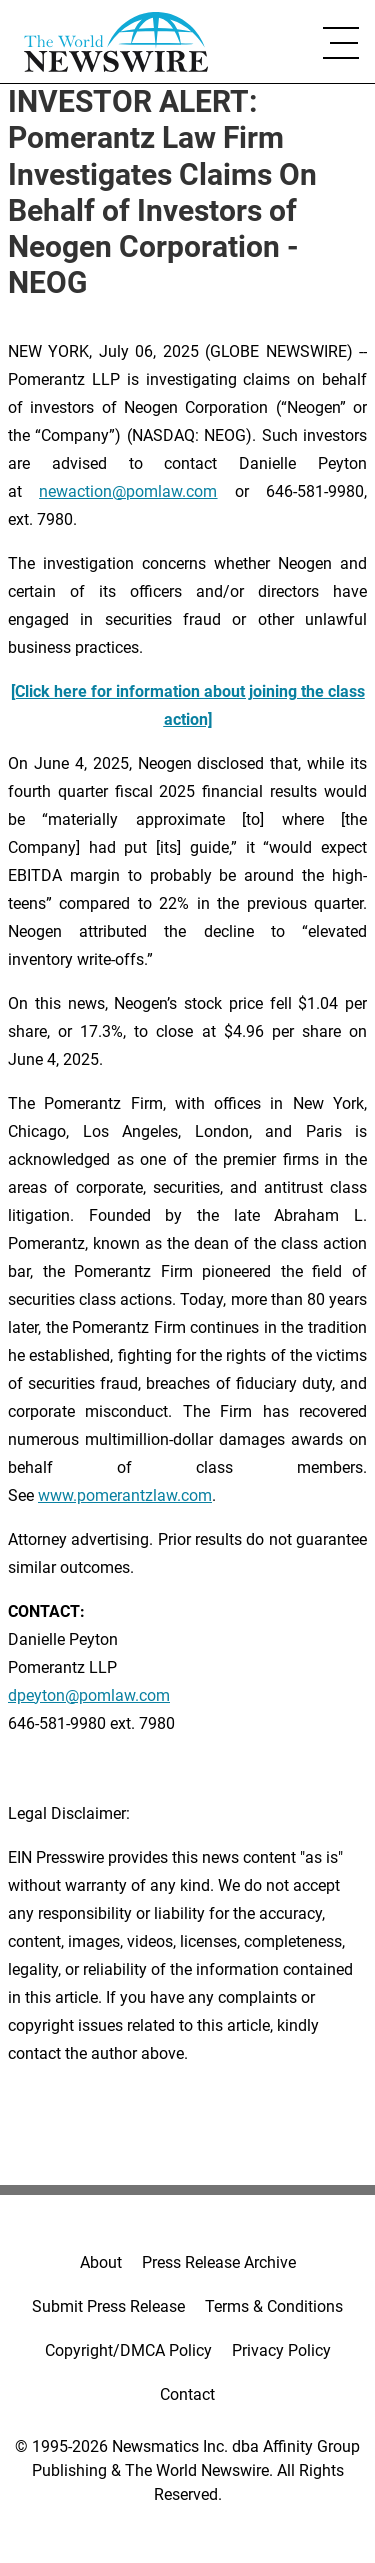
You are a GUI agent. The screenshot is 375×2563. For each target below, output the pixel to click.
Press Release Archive (219, 2262)
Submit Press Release (108, 2306)
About (101, 2262)
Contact (187, 2394)
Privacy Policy (281, 2350)
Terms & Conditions (274, 2306)
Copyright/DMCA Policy (128, 2350)
